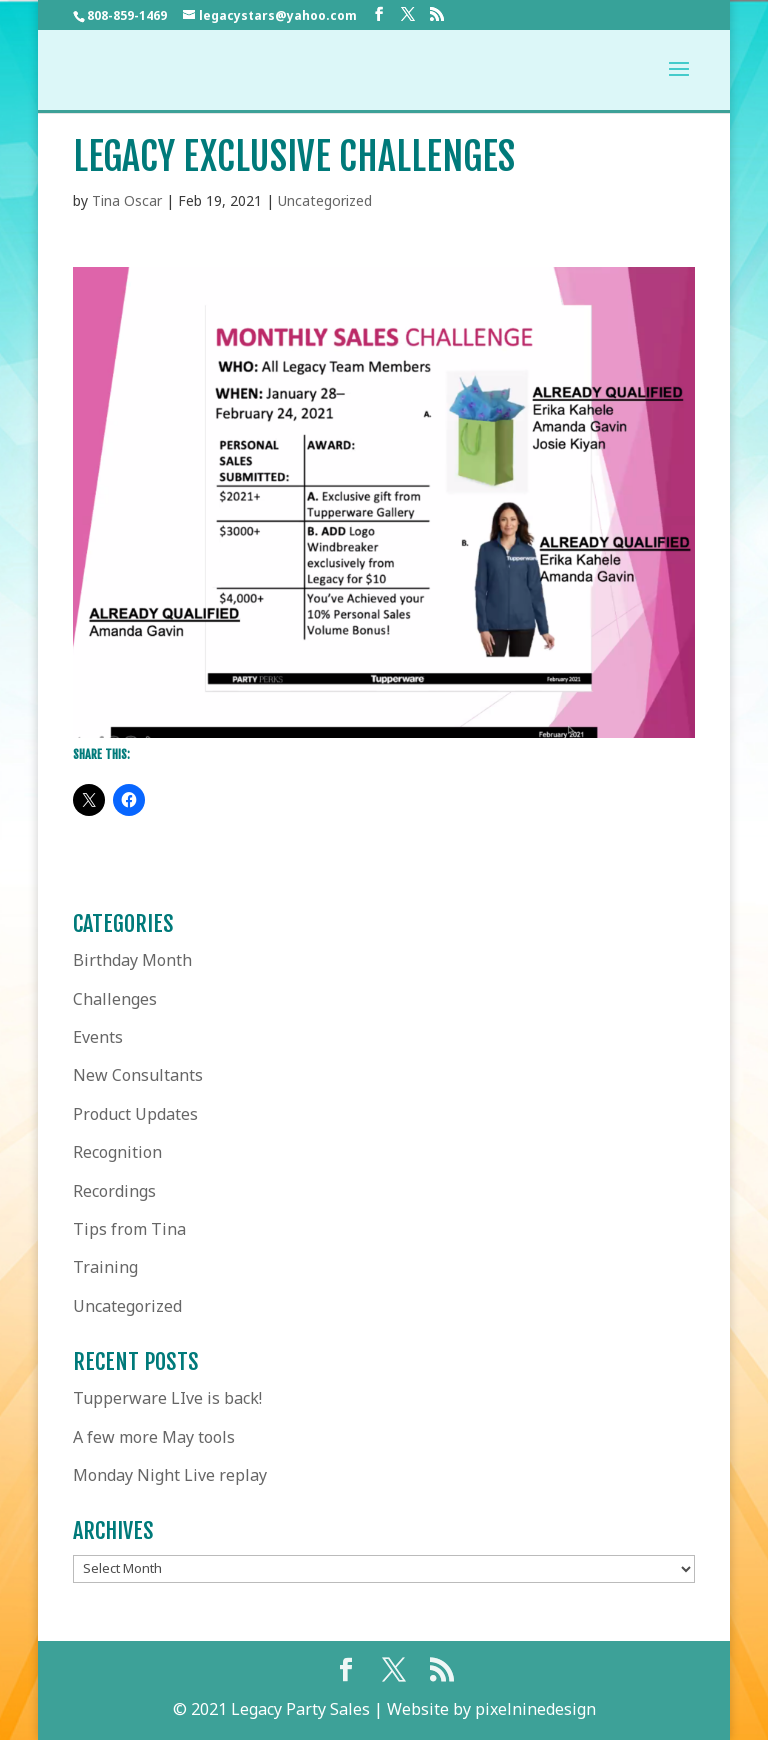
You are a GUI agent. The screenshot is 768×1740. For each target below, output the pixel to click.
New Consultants (138, 1075)
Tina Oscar (127, 200)
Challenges (115, 999)
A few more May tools (154, 1437)
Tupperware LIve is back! (167, 1398)
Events (98, 1037)
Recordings (114, 1191)
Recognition (117, 1152)
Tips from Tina (129, 1229)
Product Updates (135, 1114)
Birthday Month (132, 960)
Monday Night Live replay (170, 1475)
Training (105, 1267)
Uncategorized (325, 200)
